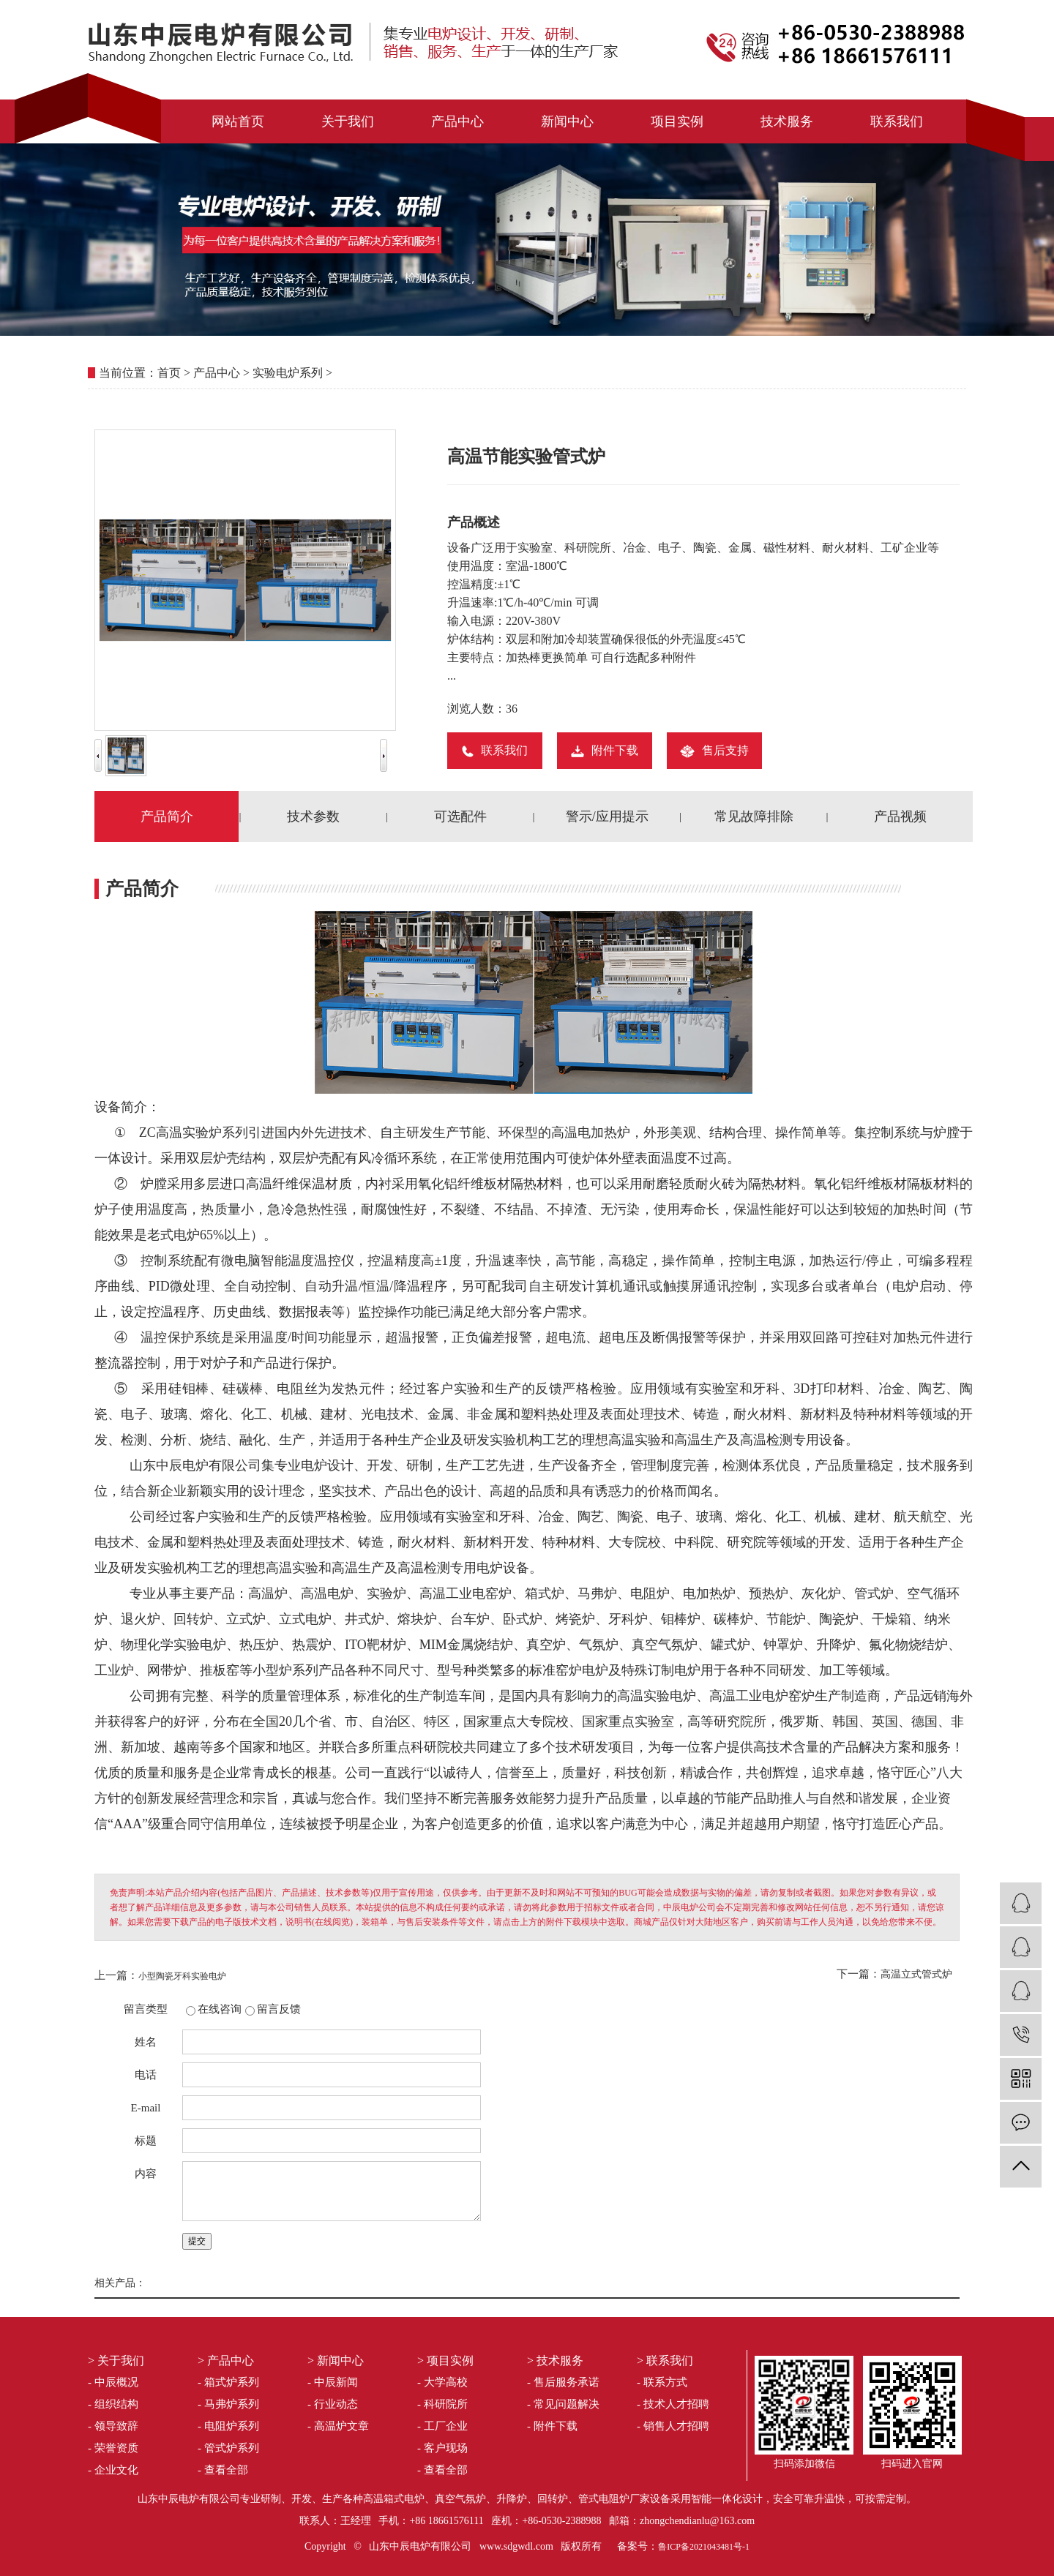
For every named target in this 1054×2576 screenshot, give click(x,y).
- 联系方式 (662, 2382)
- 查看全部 (223, 2470)
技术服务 (786, 121)
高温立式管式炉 (916, 1974)
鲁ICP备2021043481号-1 (704, 2547)
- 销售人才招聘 (673, 2426)
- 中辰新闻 (332, 2382)
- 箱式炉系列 (228, 2382)
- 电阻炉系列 (228, 2426)
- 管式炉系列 (228, 2448)
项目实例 (677, 121)
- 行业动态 (332, 2404)
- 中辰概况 (113, 2382)
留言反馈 (279, 2009)
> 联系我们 (665, 2360)
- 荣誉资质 (113, 2448)
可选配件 (460, 816)
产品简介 (167, 816)
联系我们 (896, 121)
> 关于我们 (116, 2360)
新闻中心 (567, 121)
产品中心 (457, 121)
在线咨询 (220, 2009)
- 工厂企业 (442, 2426)
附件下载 (604, 750)
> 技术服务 (555, 2360)
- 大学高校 (442, 2382)
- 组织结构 (113, 2404)
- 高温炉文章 (338, 2426)
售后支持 (714, 750)
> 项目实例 (445, 2360)
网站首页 (238, 121)
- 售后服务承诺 (563, 2382)
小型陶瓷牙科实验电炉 (182, 1976)
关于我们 (347, 121)
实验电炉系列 (288, 373)
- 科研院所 (442, 2404)
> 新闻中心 (335, 2360)
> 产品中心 (226, 2360)
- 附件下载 (552, 2426)
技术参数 (313, 816)
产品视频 (900, 816)
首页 (169, 373)
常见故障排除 (753, 816)
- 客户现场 (442, 2448)
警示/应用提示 (607, 816)
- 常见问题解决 (563, 2404)
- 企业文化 (113, 2470)
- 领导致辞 (113, 2426)
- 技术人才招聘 (673, 2404)
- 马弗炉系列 (228, 2404)
